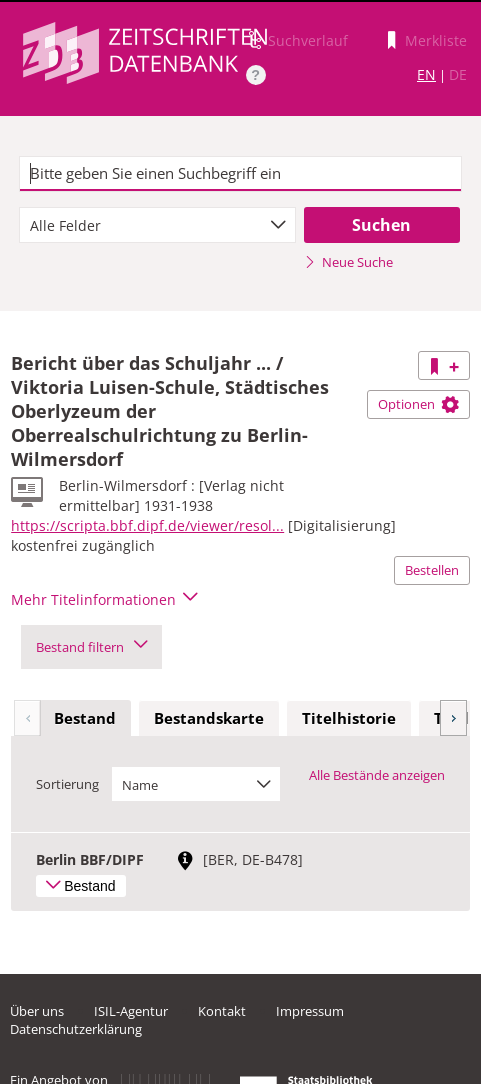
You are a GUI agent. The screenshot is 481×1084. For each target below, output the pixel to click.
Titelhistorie (349, 718)
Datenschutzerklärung (76, 1029)
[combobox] (157, 225)
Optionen (418, 404)
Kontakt (222, 1011)
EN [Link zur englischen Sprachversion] (426, 74)
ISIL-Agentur (131, 1011)
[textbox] (240, 174)
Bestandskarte (209, 718)
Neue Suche (348, 262)
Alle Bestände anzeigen (377, 775)
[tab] (85, 719)
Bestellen (432, 570)
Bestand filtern (91, 647)
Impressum (310, 1011)
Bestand (85, 718)
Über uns (37, 1011)
